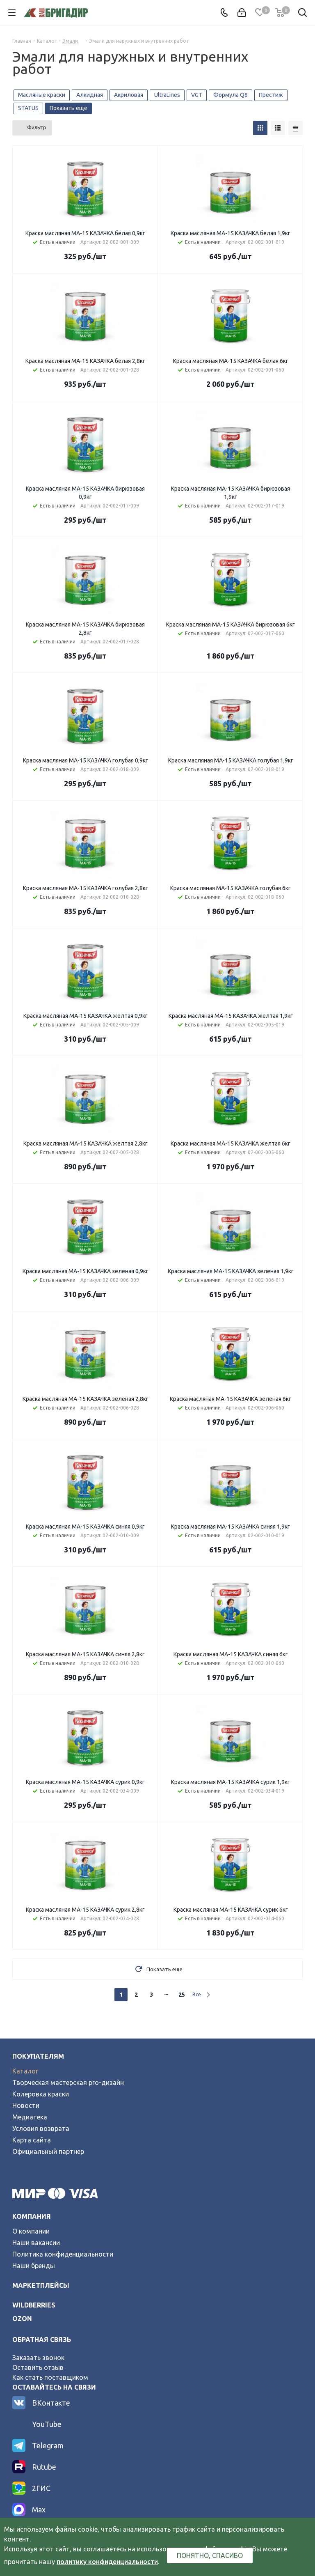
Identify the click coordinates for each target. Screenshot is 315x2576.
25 (181, 1994)
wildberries (33, 2305)
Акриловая (128, 95)
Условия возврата (40, 2128)
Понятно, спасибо (210, 2555)
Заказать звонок (38, 2357)
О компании (31, 2231)
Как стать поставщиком (50, 2377)
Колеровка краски (40, 2094)
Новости (25, 2105)
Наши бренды (33, 2265)
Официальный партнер (48, 2151)
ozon (22, 2318)
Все (196, 1994)
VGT (196, 95)
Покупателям (38, 2056)
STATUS (28, 108)
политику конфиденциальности (107, 2561)
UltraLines (167, 95)
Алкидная (89, 95)
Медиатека (29, 2117)
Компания (31, 2216)
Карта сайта (31, 2140)
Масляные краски (41, 95)
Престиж (271, 95)
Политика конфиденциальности (62, 2254)
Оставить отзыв (38, 2367)
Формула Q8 (230, 95)
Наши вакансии (36, 2242)
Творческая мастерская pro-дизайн (68, 2082)
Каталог (25, 2071)
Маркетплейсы (40, 2285)
